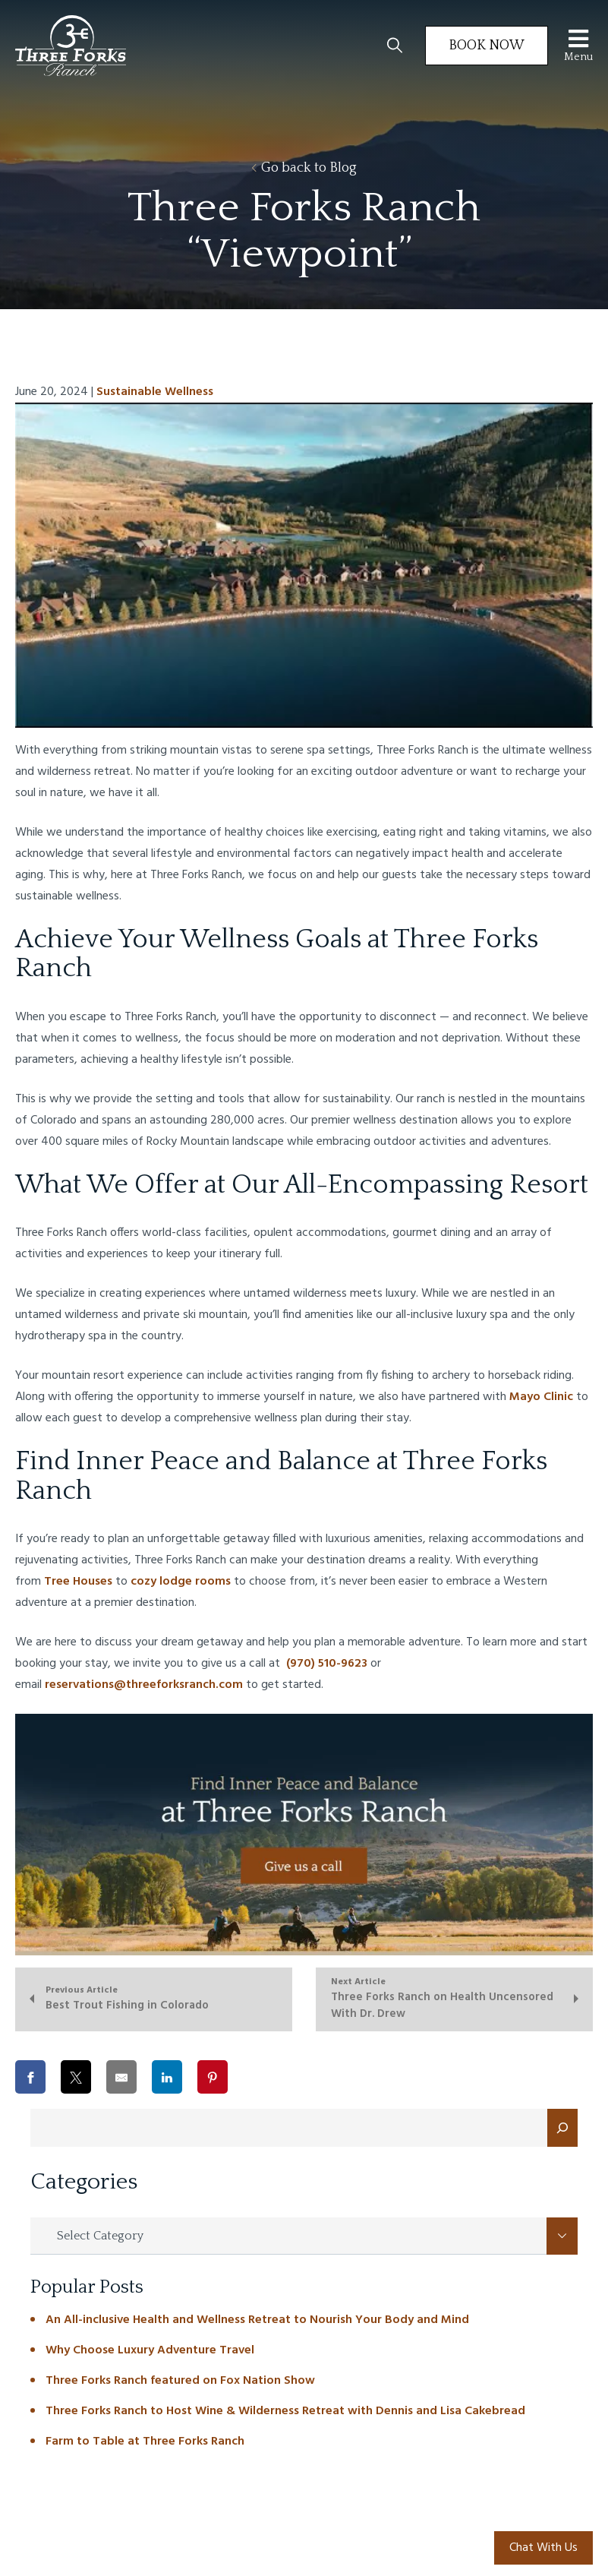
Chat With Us (543, 2548)
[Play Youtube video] (304, 565)
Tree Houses (78, 1581)
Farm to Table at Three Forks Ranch (145, 2441)
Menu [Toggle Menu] (578, 45)
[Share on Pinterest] (212, 2077)
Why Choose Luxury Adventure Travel (150, 2350)
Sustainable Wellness (154, 392)
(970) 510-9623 (325, 1664)
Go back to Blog (304, 167)
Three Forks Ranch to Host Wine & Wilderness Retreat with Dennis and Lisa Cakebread (285, 2411)
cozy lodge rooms (181, 1581)
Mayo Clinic (541, 1397)
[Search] (562, 2128)
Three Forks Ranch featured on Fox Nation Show (180, 2381)
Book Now (487, 45)
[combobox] (304, 2236)
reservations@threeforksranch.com (144, 1685)
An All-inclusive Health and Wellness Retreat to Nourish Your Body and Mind (257, 2320)
